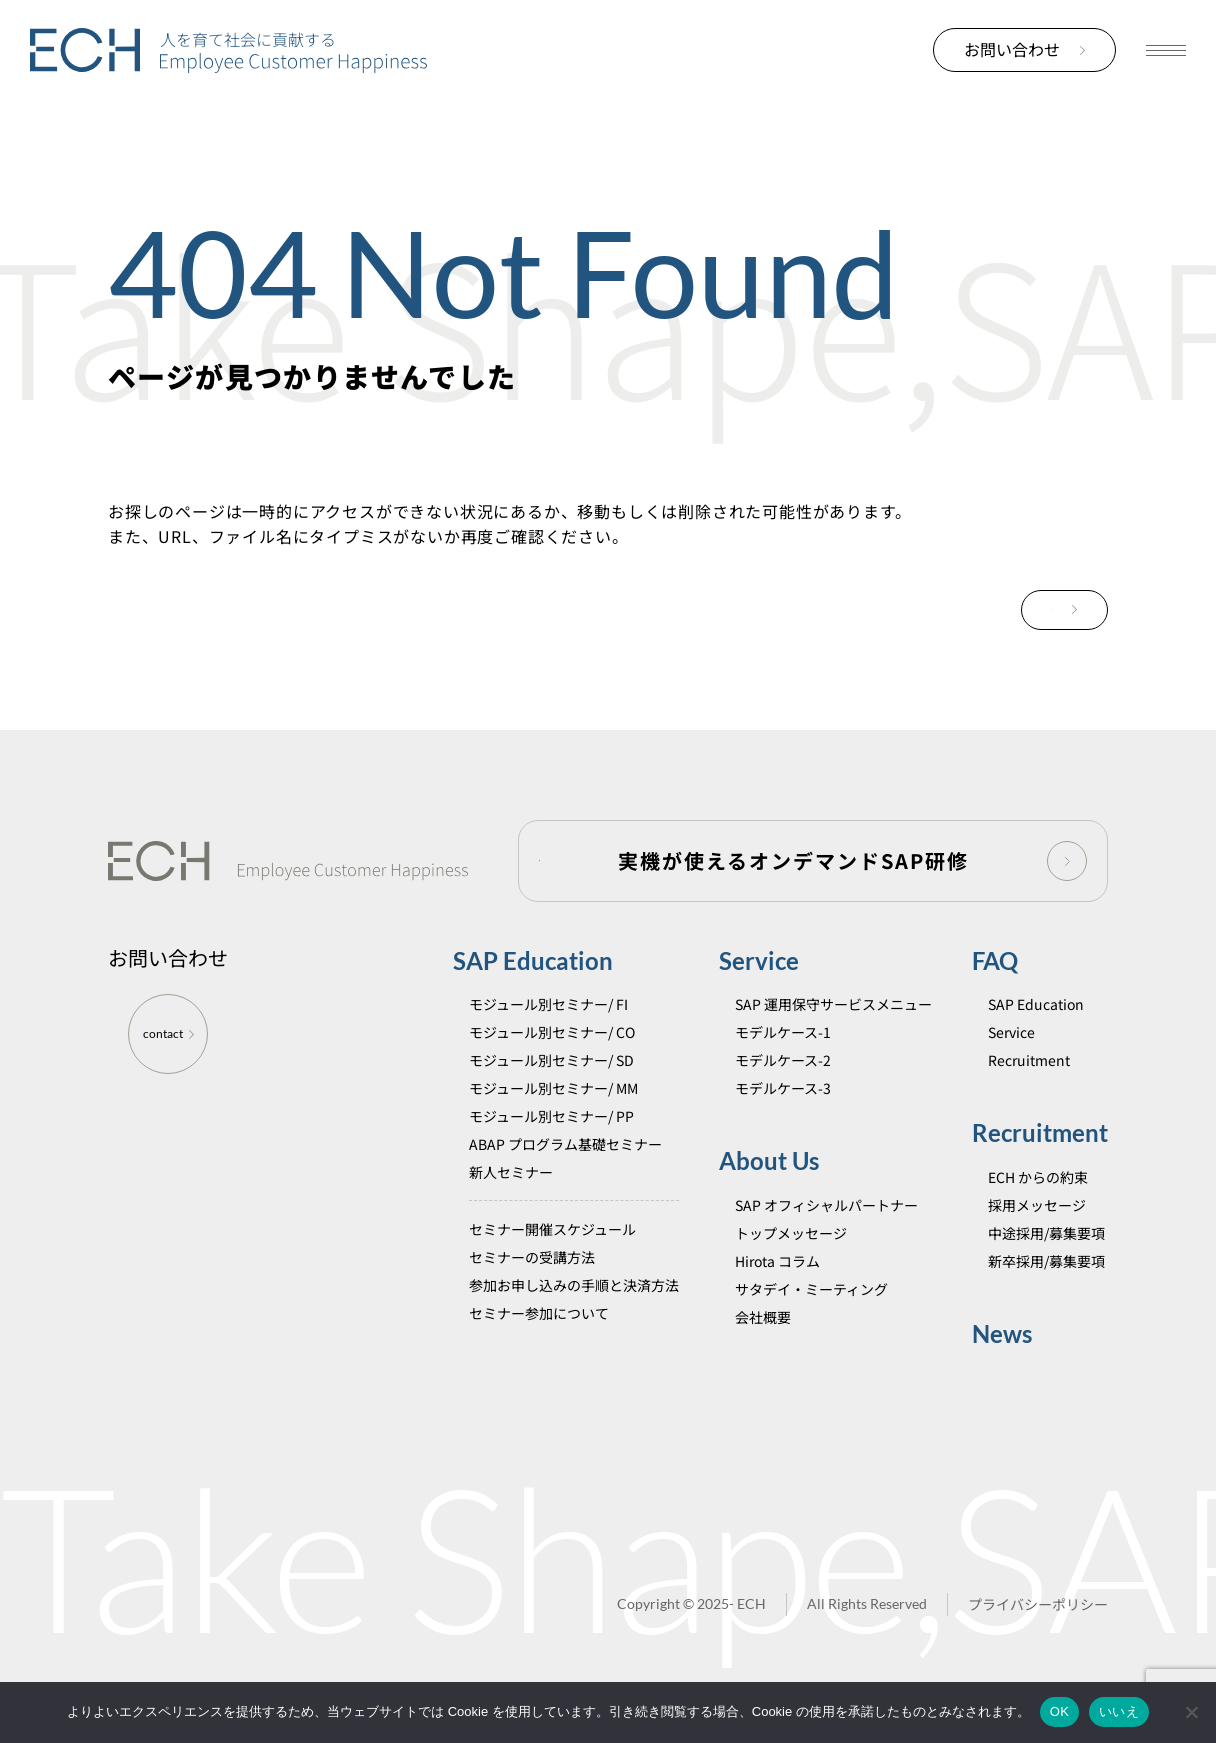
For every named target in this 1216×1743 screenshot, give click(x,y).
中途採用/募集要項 (1046, 1260)
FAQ (995, 988)
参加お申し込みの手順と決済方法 (574, 1313)
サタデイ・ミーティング (811, 1316)
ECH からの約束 (1038, 1204)
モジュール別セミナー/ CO (552, 1060)
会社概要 (763, 1344)
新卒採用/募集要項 (1046, 1288)
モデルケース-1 (783, 1060)
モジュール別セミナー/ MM (553, 1116)
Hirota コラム (777, 1288)
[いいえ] (1191, 1712)
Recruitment (1029, 1088)
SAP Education (533, 988)
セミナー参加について (539, 1341)
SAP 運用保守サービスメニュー (833, 1032)
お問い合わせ (1024, 49)
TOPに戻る (1024, 611)
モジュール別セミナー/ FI (548, 1032)
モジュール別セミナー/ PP (551, 1144)
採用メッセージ (1037, 1232)
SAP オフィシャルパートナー (826, 1232)
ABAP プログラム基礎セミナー (565, 1172)
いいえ (1119, 1711)
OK (1059, 1711)
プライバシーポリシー (1038, 1632)
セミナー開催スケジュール (552, 1257)
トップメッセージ (791, 1260)
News (1002, 1360)
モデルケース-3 (783, 1116)
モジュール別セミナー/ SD (551, 1088)
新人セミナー (511, 1200)
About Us (769, 1188)
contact (168, 1061)
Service (759, 988)
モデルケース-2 (783, 1088)
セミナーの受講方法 (532, 1285)
